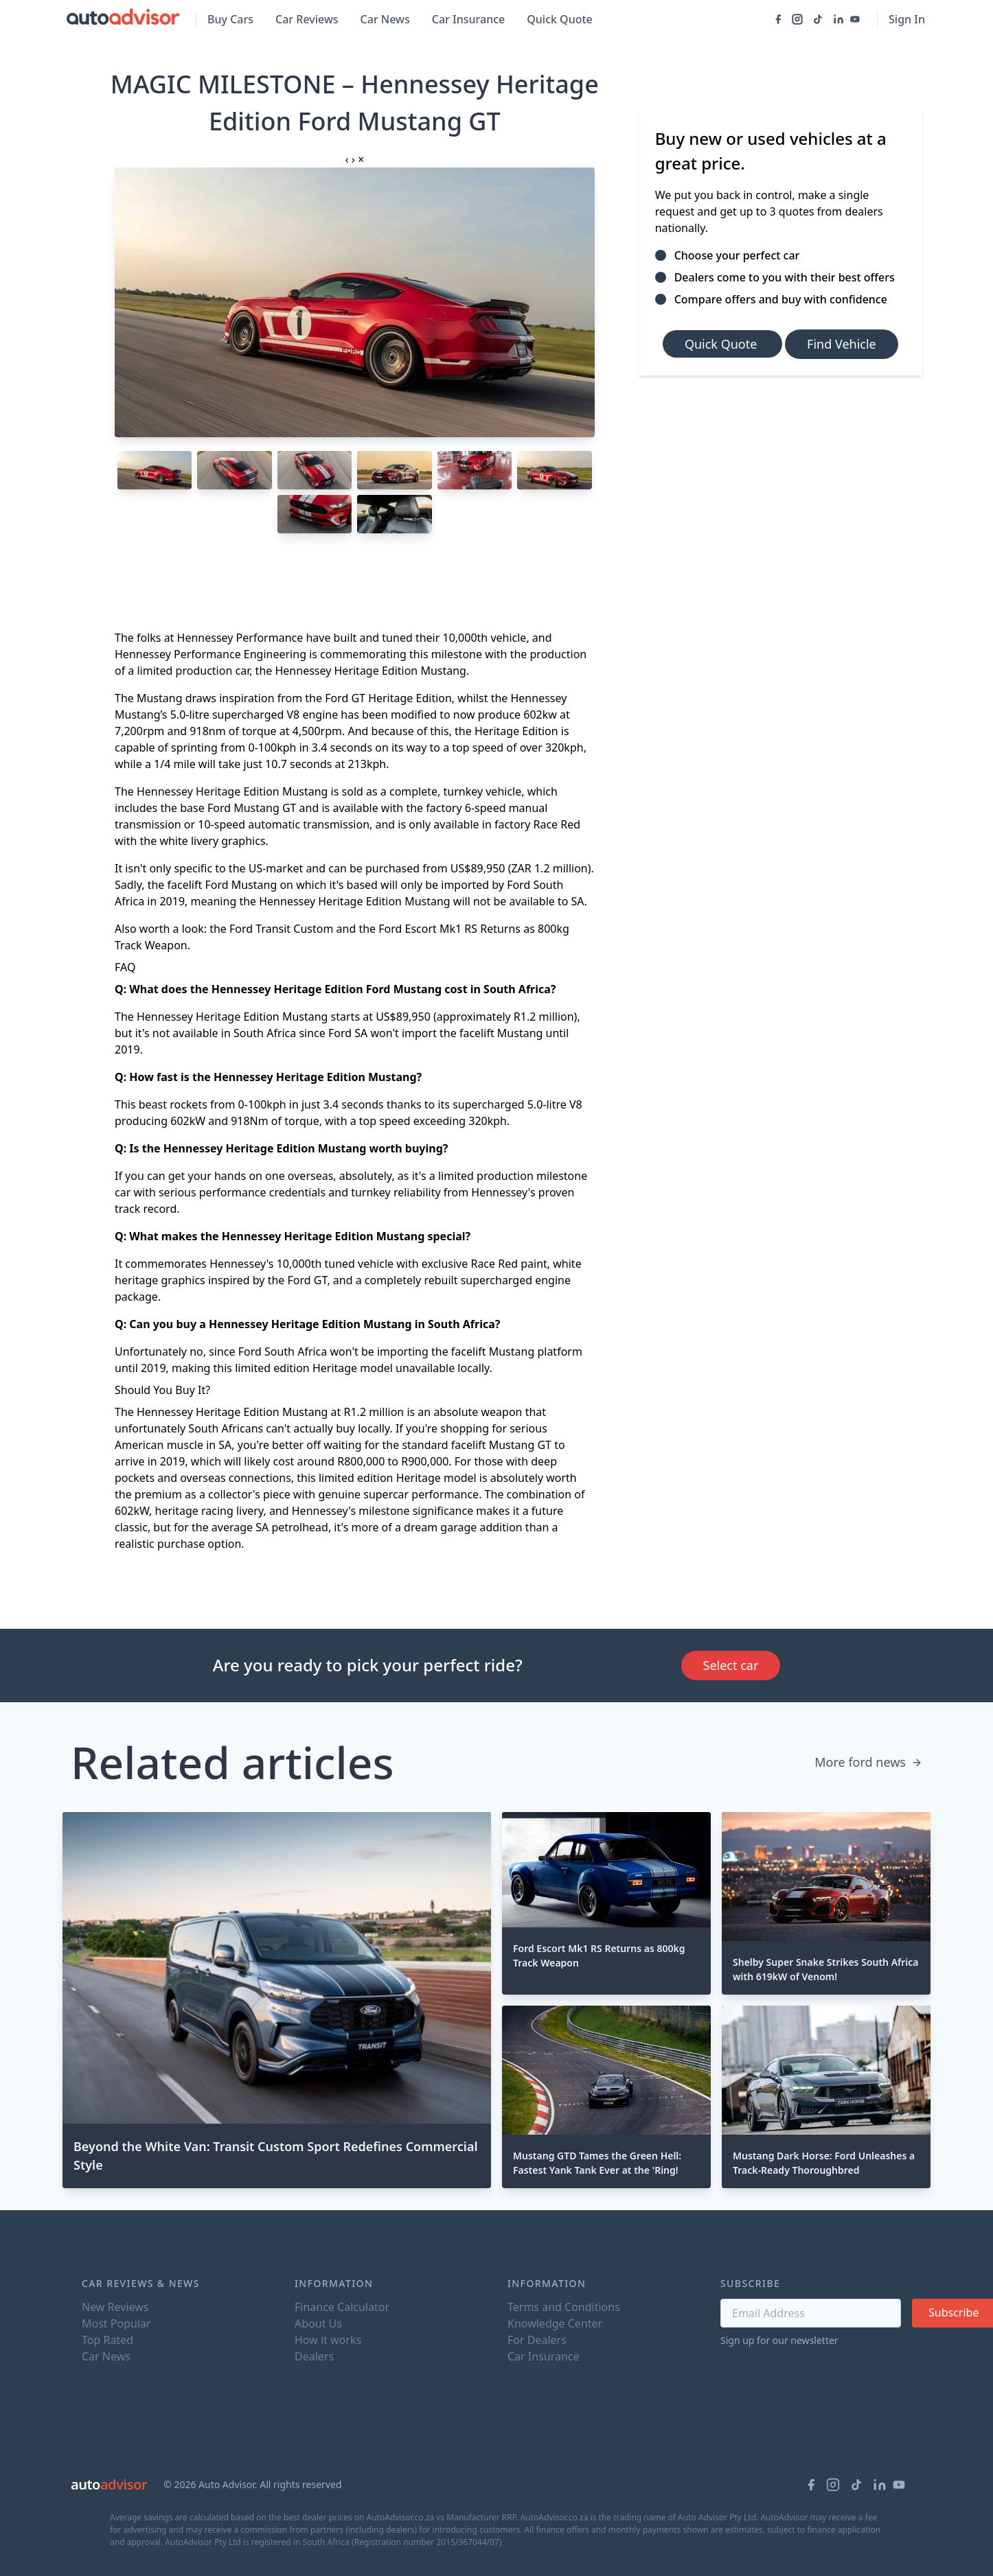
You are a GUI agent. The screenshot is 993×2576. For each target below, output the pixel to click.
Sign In (907, 19)
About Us (318, 2323)
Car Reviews (307, 19)
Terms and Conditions (563, 2306)
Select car (731, 1665)
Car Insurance (468, 19)
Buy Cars (230, 19)
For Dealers (537, 2339)
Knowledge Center (554, 2323)
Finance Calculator (342, 2306)
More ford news (868, 1762)
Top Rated (107, 2339)
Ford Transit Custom (281, 928)
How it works (328, 2339)
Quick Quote (560, 19)
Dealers (314, 2356)
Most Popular (116, 2323)
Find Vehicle (841, 344)
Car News (385, 19)
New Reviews (115, 2306)
